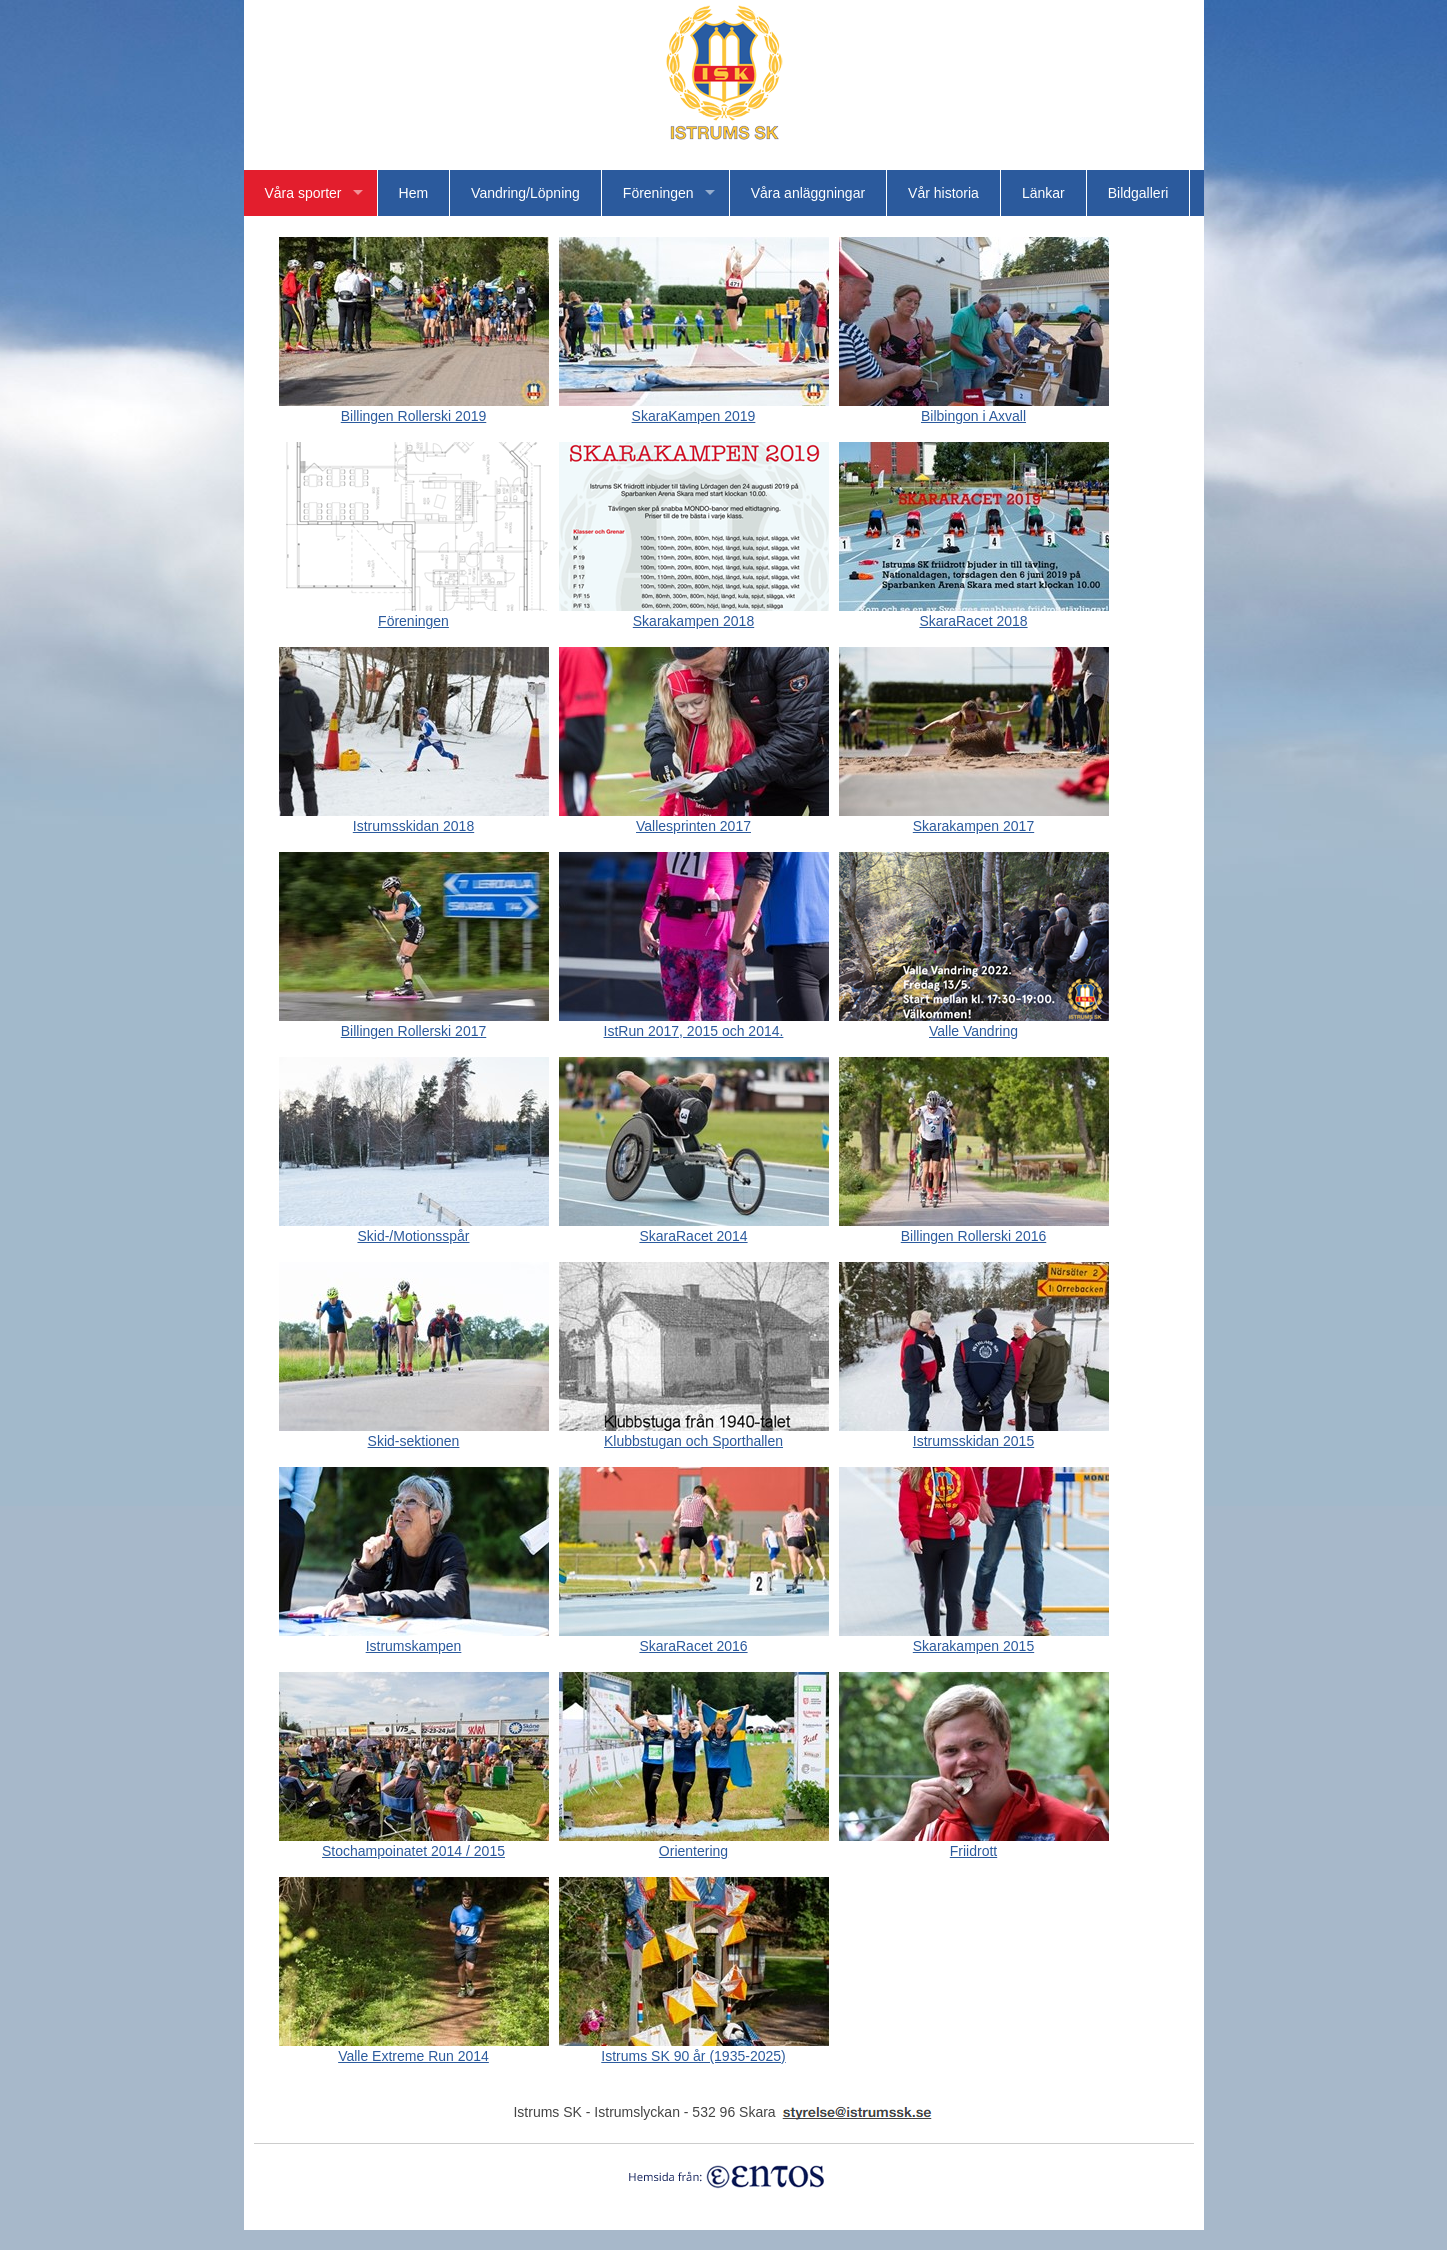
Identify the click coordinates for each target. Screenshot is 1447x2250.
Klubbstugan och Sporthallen (694, 1433)
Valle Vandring (974, 1023)
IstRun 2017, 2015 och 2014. (694, 1023)
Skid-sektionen (414, 1433)
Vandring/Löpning (525, 193)
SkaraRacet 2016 (694, 1638)
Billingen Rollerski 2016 (974, 1228)
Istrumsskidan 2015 (974, 1433)
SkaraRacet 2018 (974, 613)
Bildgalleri (1138, 193)
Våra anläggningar (808, 193)
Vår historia (943, 193)
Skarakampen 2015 (974, 1638)
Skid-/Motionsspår (414, 1228)
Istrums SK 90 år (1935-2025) (694, 2048)
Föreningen (658, 193)
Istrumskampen (414, 1638)
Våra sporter (303, 193)
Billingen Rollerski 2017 (414, 1023)
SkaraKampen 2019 (694, 408)
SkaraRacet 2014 (694, 1228)
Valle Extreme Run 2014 (414, 2048)
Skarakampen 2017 (974, 818)
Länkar (1043, 193)
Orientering (694, 1843)
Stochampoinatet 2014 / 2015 (414, 1843)
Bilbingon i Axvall (974, 408)
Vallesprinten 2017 (694, 818)
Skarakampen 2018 (694, 613)
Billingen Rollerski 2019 (414, 408)
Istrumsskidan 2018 (414, 818)
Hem (414, 193)
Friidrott (974, 1843)
